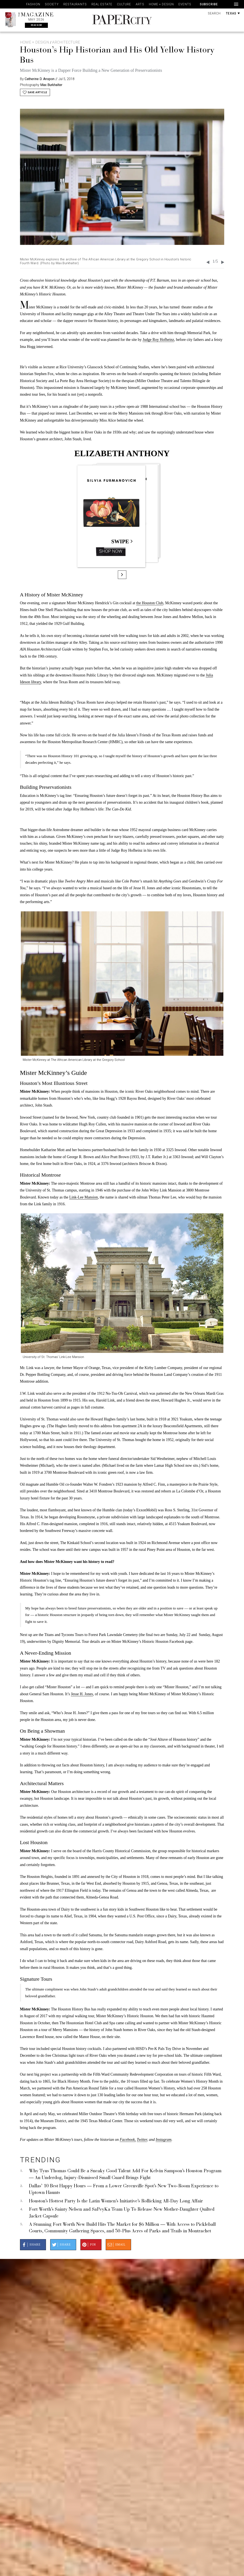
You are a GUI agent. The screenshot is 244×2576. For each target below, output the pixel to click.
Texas (233, 13)
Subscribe (209, 4)
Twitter (142, 2139)
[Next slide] (222, 262)
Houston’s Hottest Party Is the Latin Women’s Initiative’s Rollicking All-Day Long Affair (116, 2201)
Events (184, 4)
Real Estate (101, 4)
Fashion (33, 4)
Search (214, 13)
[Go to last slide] (207, 262)
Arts (140, 4)
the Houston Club (149, 603)
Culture (124, 4)
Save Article (35, 92)
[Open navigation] (236, 4)
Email (116, 2245)
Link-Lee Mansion (83, 1197)
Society (52, 4)
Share (30, 2245)
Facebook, (128, 2139)
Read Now (36, 25)
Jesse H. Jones (82, 1694)
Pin (88, 2245)
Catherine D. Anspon (39, 79)
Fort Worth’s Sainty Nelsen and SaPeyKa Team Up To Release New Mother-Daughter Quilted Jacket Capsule (121, 2213)
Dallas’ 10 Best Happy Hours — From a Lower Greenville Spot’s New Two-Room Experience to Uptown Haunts (123, 2189)
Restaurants (75, 4)
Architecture (66, 42)
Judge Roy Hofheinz (158, 339)
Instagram (163, 2139)
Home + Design (161, 4)
